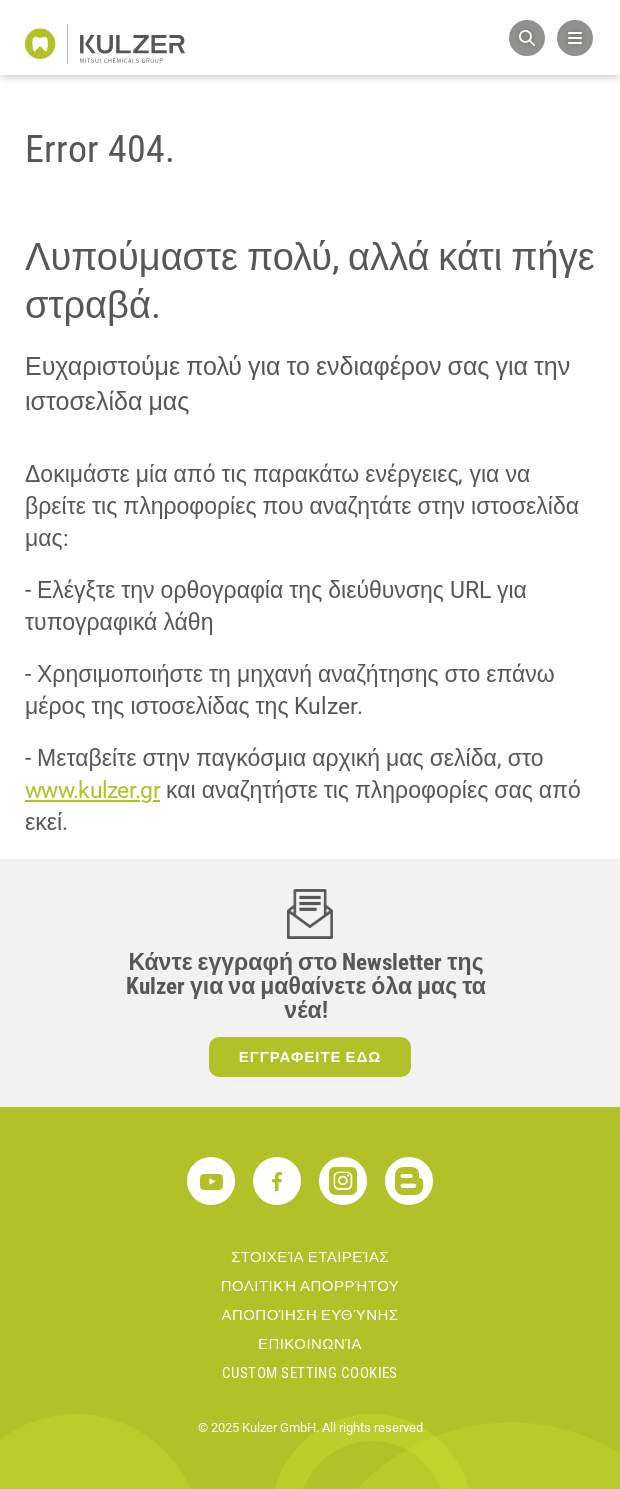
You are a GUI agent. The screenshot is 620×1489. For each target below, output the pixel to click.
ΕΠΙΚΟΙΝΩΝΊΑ (310, 1344)
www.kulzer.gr (92, 790)
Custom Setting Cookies (310, 1373)
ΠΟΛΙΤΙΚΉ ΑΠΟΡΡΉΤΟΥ (310, 1286)
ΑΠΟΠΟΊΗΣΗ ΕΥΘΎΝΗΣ (310, 1315)
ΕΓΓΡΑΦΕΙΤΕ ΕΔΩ (310, 1057)
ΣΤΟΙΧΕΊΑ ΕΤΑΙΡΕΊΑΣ (310, 1257)
